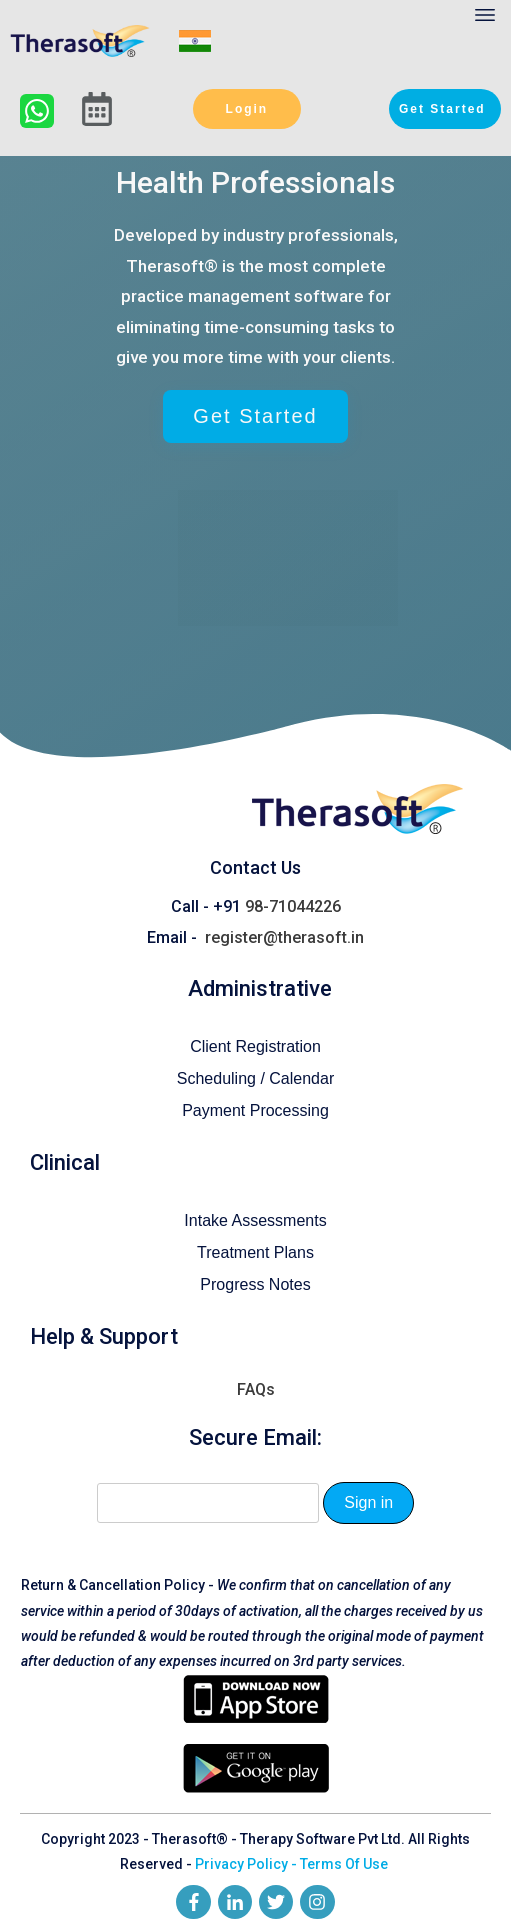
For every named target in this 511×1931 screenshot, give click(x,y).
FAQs (256, 1376)
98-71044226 (293, 893)
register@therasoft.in (284, 924)
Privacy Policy (241, 1851)
